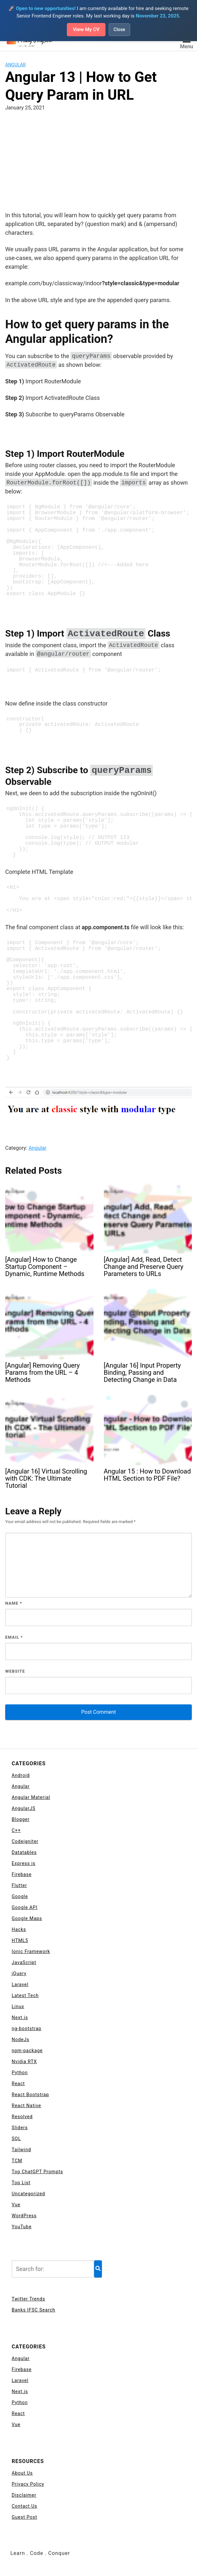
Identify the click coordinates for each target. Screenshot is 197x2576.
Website (15, 1671)
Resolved (22, 2117)
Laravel (20, 1985)
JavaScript (24, 1963)
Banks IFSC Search (33, 2310)
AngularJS (23, 1809)
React (18, 2084)
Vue (16, 2205)
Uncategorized (28, 2194)
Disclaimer (24, 2495)
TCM (17, 2161)
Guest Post (24, 2517)
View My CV (86, 30)
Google (20, 1897)
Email (14, 1637)
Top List (21, 2183)
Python (20, 2073)
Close (120, 30)
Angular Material (31, 1798)
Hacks (19, 1930)
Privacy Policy (28, 2484)
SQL (16, 2139)
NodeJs (20, 2040)
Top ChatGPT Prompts (37, 2172)
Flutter (19, 1886)
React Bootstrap (30, 2095)
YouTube (21, 2227)
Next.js (20, 2018)
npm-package (27, 2051)
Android (21, 1776)
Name (13, 1603)
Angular (15, 64)
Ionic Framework (31, 1952)
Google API (24, 1908)
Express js (23, 1864)
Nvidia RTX (24, 2062)
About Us (22, 2473)
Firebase (21, 1875)
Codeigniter (25, 1842)
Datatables (24, 1853)
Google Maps (27, 1919)
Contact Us (24, 2506)
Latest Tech (25, 1996)
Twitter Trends (28, 2299)
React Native (26, 2106)
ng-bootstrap (27, 2029)
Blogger (21, 1820)
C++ (16, 1831)
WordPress (24, 2216)
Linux (18, 2007)
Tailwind (21, 2150)
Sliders (20, 2128)
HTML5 (20, 1941)
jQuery (19, 1974)
